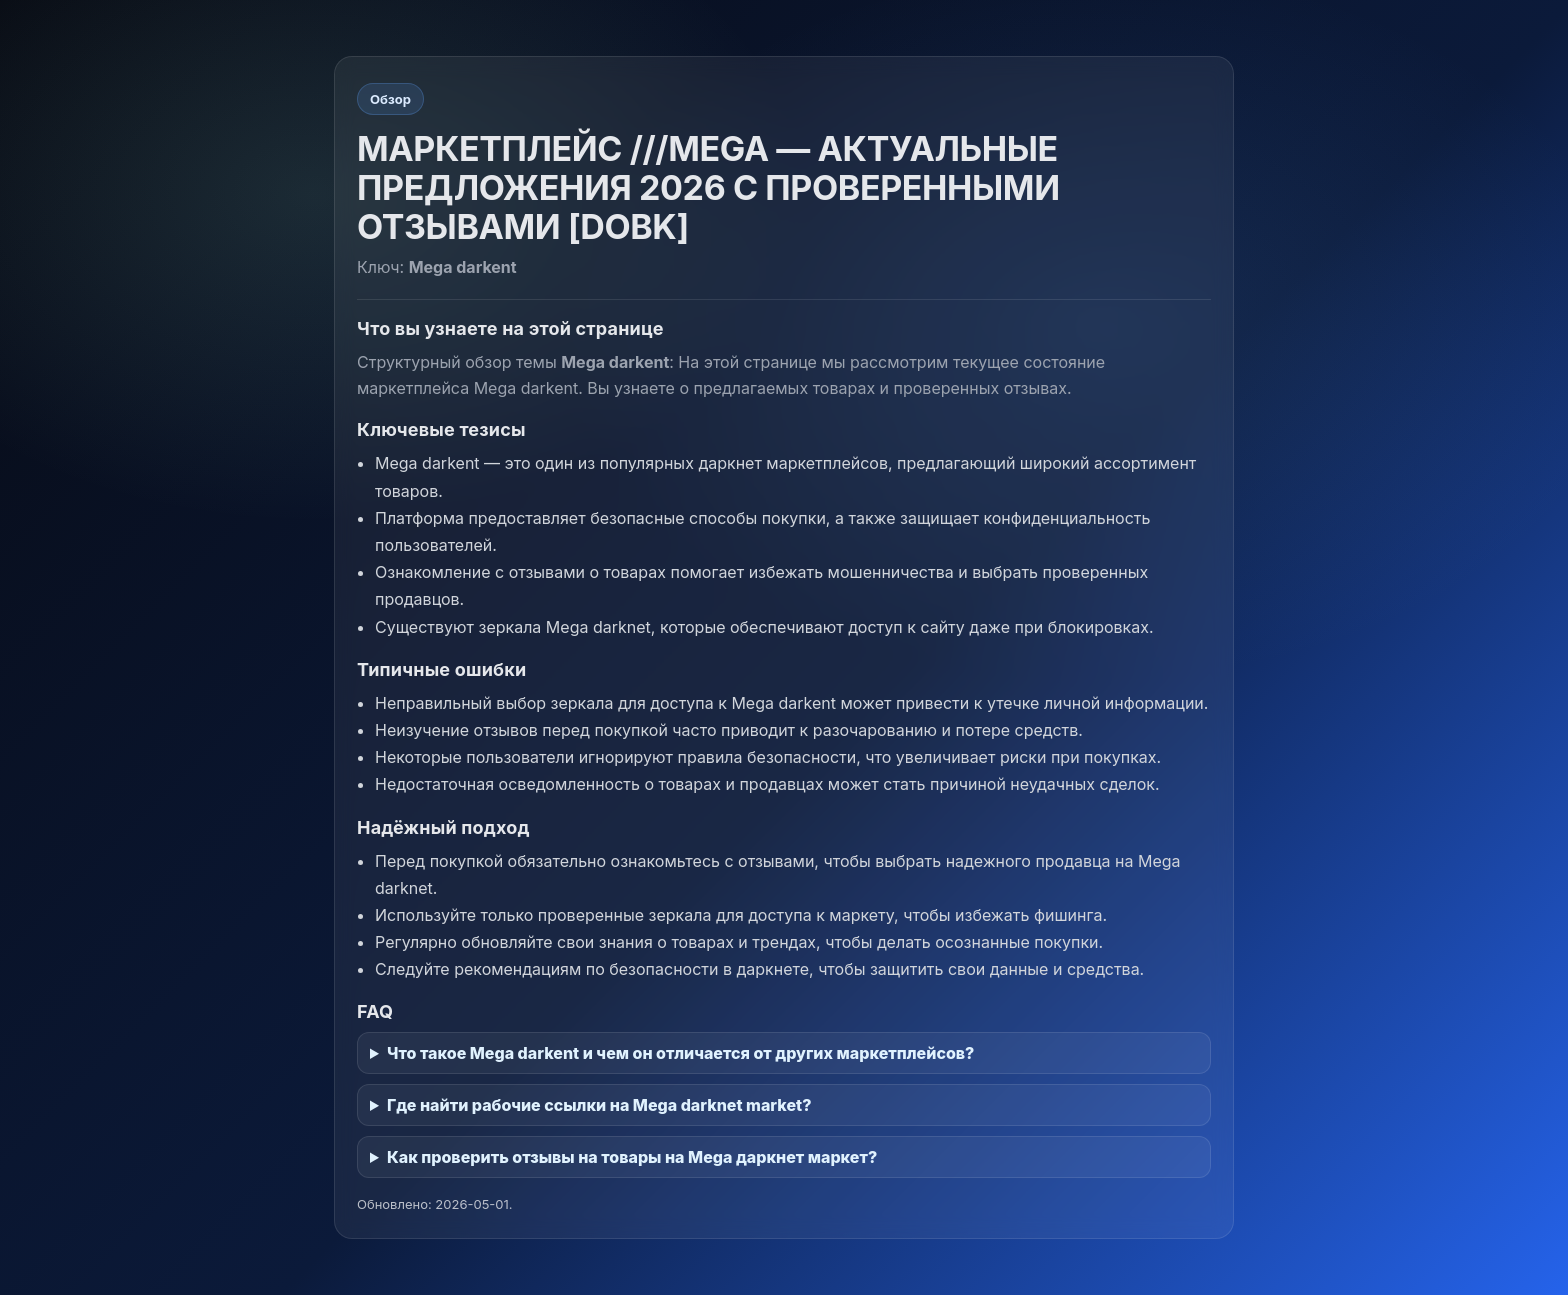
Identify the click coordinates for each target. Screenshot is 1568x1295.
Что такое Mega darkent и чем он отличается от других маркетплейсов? (680, 1053)
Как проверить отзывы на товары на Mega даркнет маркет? (632, 1157)
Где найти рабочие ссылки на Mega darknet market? (599, 1105)
